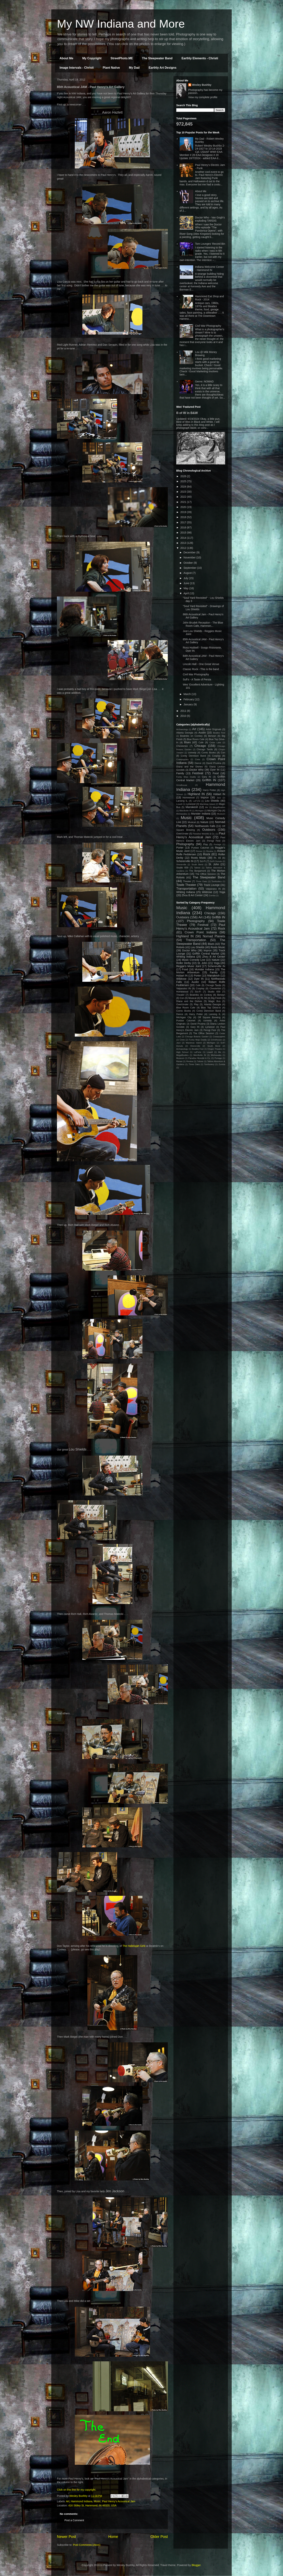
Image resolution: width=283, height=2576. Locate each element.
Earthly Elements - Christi (200, 58)
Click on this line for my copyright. (76, 2489)
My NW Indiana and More (121, 23)
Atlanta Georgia (184, 732)
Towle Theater (186, 885)
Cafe (201, 742)
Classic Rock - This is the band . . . (203, 669)
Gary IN (206, 777)
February (189, 699)
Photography (185, 844)
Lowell (179, 804)
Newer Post (66, 2537)
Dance (197, 763)
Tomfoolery (216, 881)
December (189, 552)
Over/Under (182, 833)
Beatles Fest (219, 733)
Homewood (189, 797)
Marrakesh (192, 807)
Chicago (200, 746)
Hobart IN (219, 794)
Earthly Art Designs (162, 67)
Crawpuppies (182, 759)
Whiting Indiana (185, 892)
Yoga (222, 892)
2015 (183, 532)
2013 (183, 542)
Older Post (159, 2537)
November (189, 557)
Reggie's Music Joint (188, 966)
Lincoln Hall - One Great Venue (201, 664)
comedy (192, 752)
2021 (183, 501)
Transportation (186, 888)
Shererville (181, 864)
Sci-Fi (203, 861)
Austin (202, 732)
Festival (197, 773)
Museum (221, 814)
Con (223, 752)
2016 (183, 527)
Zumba (212, 895)
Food (216, 773)
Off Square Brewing (209, 1017)
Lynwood (190, 804)
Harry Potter (209, 790)
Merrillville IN (185, 811)
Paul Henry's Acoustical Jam (118, 2501)
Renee (199, 851)
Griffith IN (209, 780)
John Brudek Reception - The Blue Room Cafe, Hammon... (203, 624)
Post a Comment (74, 2520)
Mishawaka (181, 814)
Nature (204, 822)
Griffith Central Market (205, 953)
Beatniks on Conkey (191, 736)
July (186, 578)
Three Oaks (201, 881)
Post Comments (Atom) (86, 2544)
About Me (66, 58)
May (186, 588)
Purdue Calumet (200, 847)
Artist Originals (213, 729)
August (187, 572)
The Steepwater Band (157, 58)
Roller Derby (183, 962)
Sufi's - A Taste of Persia (197, 679)
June (186, 583)
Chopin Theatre (214, 1049)
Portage (217, 844)
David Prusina (213, 763)
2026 (183, 476)
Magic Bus (214, 1001)
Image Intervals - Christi (77, 67)
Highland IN (196, 794)
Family (180, 773)
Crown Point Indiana (201, 932)
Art (67, 2501)
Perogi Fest (213, 841)
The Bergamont (197, 871)
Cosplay (216, 756)
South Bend (197, 864)
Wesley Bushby (201, 84)
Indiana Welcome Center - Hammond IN (209, 268)
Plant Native (111, 67)
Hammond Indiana (81, 2501)
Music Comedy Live (193, 959)
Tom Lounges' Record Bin (210, 243)
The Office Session (205, 874)
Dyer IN (214, 769)
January (188, 704)
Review (209, 851)
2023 (183, 491)
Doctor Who (196, 769)
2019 (183, 512)
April (186, 593)
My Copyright (91, 58)
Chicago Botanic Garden (197, 1036)
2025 (183, 481)
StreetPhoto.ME (121, 58)
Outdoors (208, 829)
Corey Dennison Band (193, 756)
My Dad (134, 67)
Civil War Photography (208, 325)
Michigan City (214, 810)
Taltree (197, 868)
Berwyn (212, 736)
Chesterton (182, 746)
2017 (183, 522)
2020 (183, 507)
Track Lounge (211, 884)
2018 (183, 517)
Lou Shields (212, 800)
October (188, 562)
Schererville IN (184, 861)
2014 (183, 537)
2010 (183, 715)
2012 (183, 547)
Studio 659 (182, 867)
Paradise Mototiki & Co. (204, 834)
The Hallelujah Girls (134, 1945)
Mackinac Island (207, 804)
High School (182, 1052)
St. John (214, 864)
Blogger (196, 2565)
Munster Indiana (200, 813)
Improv (205, 797)
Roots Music (198, 857)
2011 (183, 710)
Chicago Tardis (205, 749)
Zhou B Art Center (192, 895)
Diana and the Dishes (189, 766)
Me (206, 807)
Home (113, 2537)
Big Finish (216, 998)
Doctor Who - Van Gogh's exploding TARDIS (210, 219)
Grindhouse (181, 785)
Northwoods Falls (205, 826)
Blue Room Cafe (195, 739)
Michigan (199, 811)
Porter (179, 847)
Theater (187, 881)
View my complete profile (202, 97)
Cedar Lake (215, 742)
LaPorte (196, 801)
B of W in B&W (187, 413)
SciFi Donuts (216, 861)
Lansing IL (182, 801)
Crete (197, 759)
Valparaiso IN (213, 889)
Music (97, 2501)
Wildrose (207, 892)
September (190, 567)
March (187, 694)
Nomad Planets (214, 936)
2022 (183, 496)
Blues (187, 742)
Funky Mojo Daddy (186, 777)
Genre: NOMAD (204, 381)
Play (205, 844)
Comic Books (208, 752)
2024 (183, 486)
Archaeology (182, 729)
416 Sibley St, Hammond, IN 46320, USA (92, 2505)
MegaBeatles (219, 807)
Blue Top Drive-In (211, 1007)
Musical (192, 822)
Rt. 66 (217, 858)
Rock (206, 854)
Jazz (219, 798)
